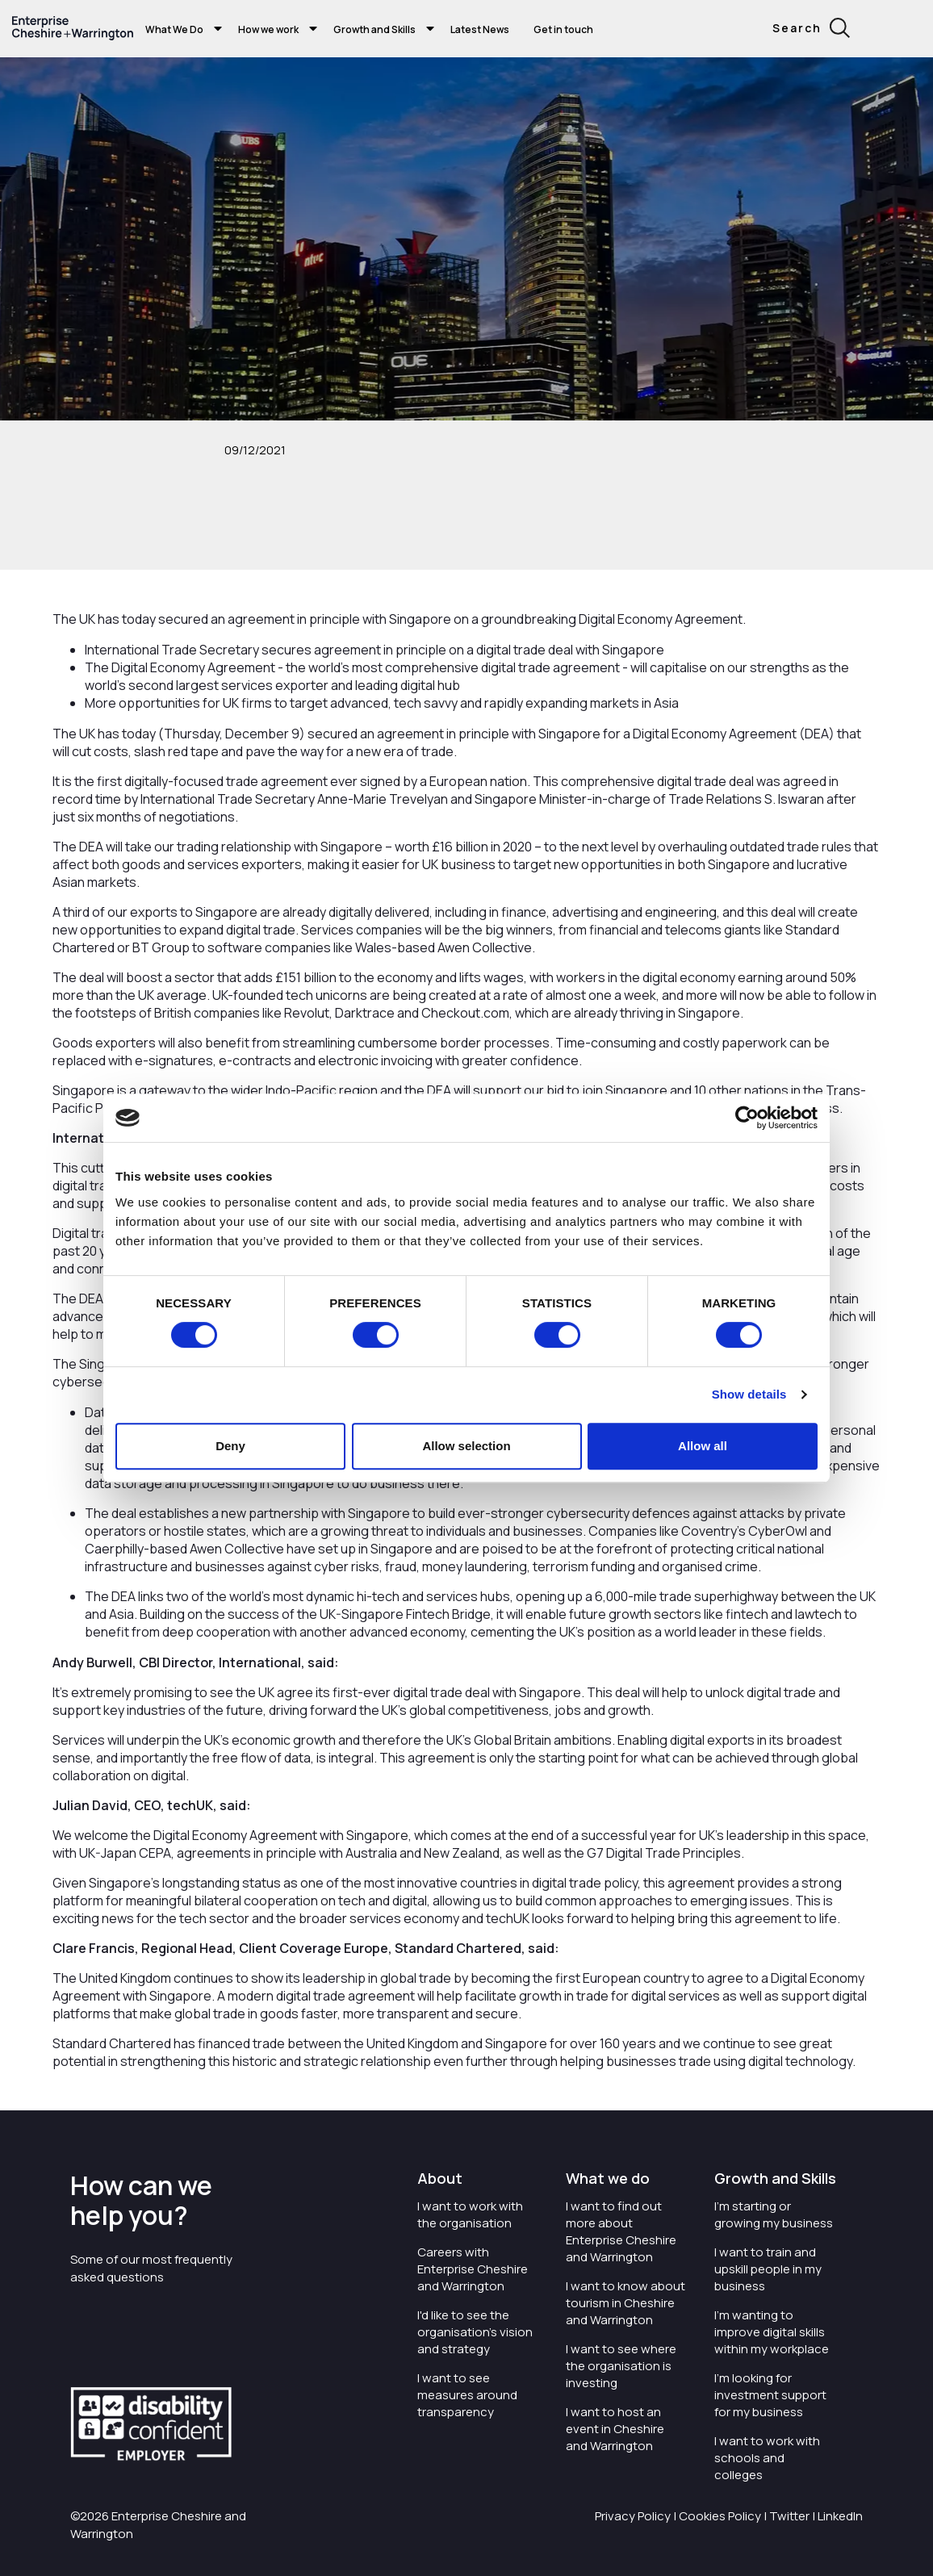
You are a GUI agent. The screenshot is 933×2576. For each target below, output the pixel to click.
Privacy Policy (633, 2515)
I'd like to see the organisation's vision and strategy (475, 2331)
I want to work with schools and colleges (767, 2457)
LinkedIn (840, 2515)
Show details (749, 1394)
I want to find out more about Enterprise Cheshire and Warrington (621, 2231)
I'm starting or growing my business (773, 2214)
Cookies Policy (720, 2515)
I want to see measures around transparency (467, 2394)
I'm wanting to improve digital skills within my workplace (771, 2331)
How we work (268, 29)
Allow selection (466, 1446)
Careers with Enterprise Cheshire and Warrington (472, 2269)
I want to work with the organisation (470, 2214)
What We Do (174, 29)
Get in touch (563, 29)
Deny (230, 1446)
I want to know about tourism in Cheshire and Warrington (625, 2302)
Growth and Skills (374, 29)
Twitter (789, 2515)
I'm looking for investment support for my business (770, 2394)
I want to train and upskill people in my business (768, 2269)
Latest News (479, 29)
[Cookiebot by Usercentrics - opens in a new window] (747, 1118)
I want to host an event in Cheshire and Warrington (615, 2428)
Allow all (702, 1446)
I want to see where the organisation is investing (621, 2365)
